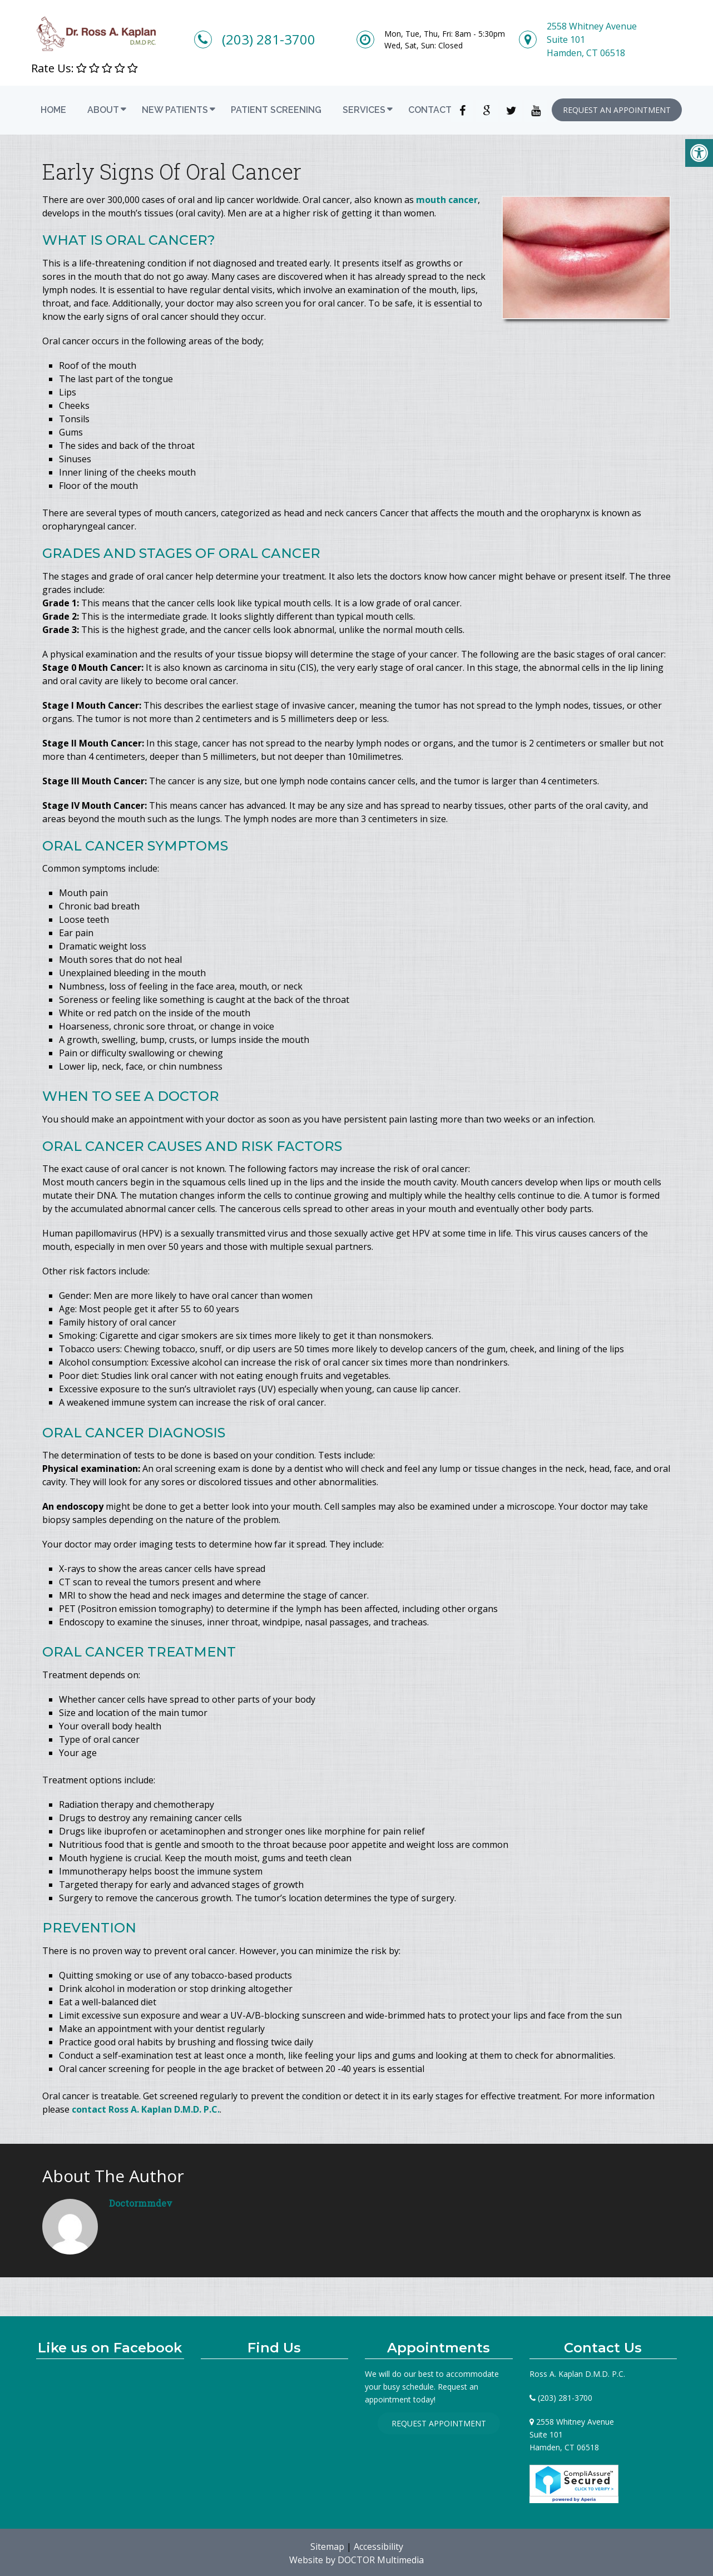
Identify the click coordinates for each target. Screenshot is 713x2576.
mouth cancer (447, 200)
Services (364, 110)
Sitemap (327, 2546)
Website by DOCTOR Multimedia (356, 2560)
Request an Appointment (617, 110)
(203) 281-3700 (268, 39)
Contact (430, 110)
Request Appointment (439, 2423)
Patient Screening (276, 110)
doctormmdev (140, 2203)
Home (53, 110)
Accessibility (378, 2546)
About (103, 110)
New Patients (175, 110)
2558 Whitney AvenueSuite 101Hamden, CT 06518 (592, 39)
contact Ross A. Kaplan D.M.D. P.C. (146, 2109)
